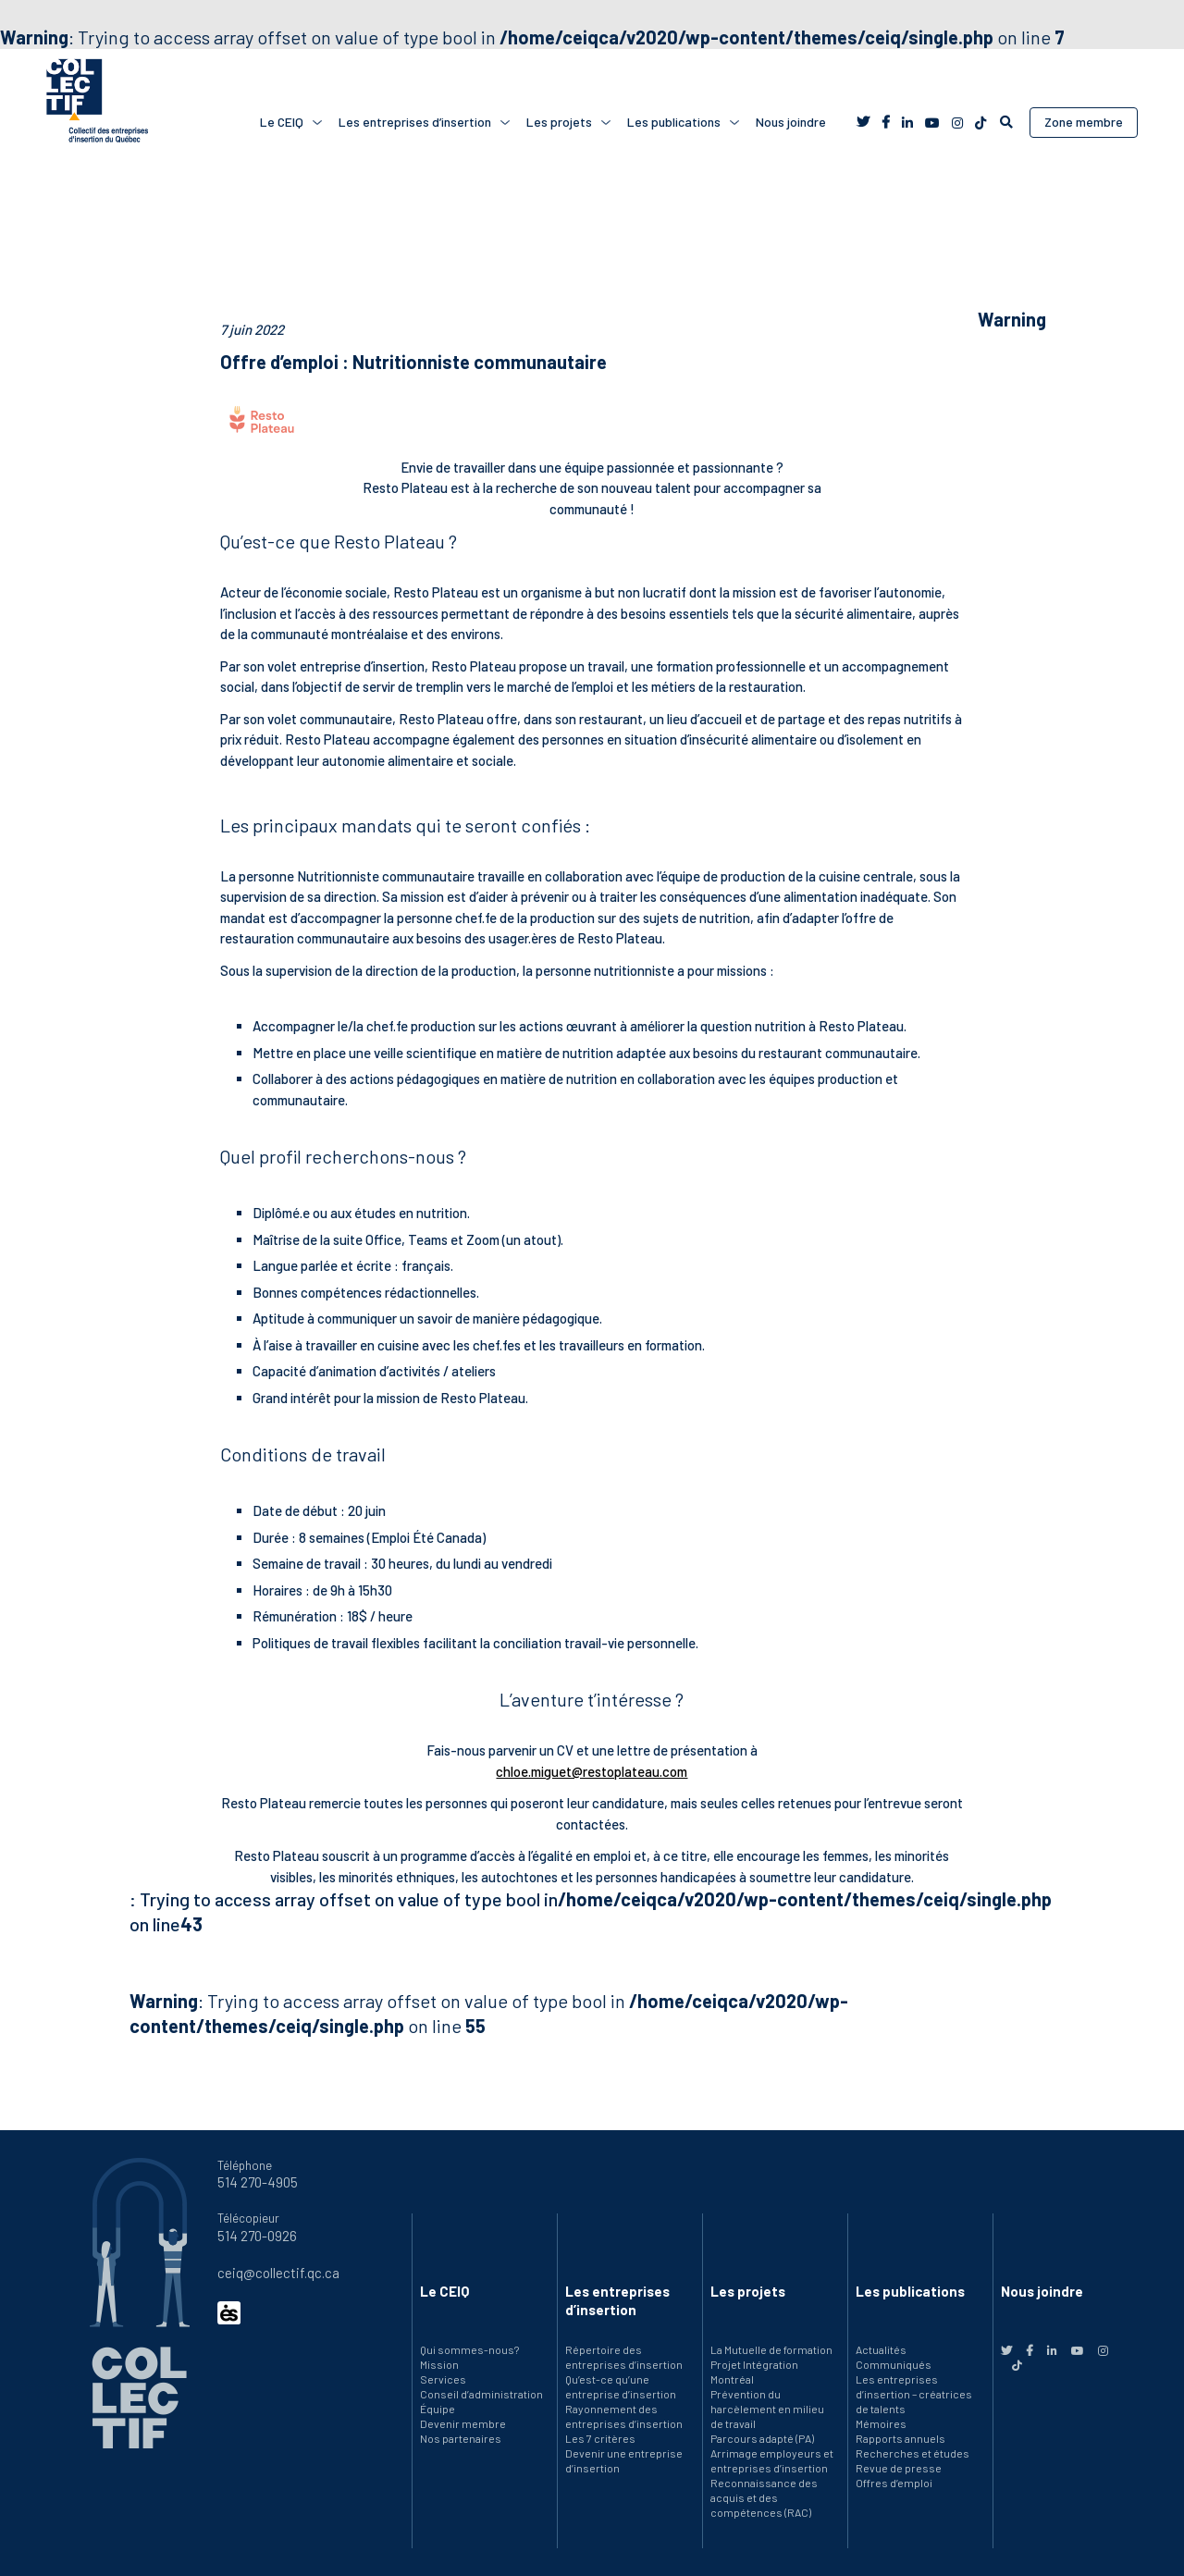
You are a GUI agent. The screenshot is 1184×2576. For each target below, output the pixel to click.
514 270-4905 (257, 2182)
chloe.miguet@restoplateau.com (591, 1771)
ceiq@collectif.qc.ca (278, 2272)
